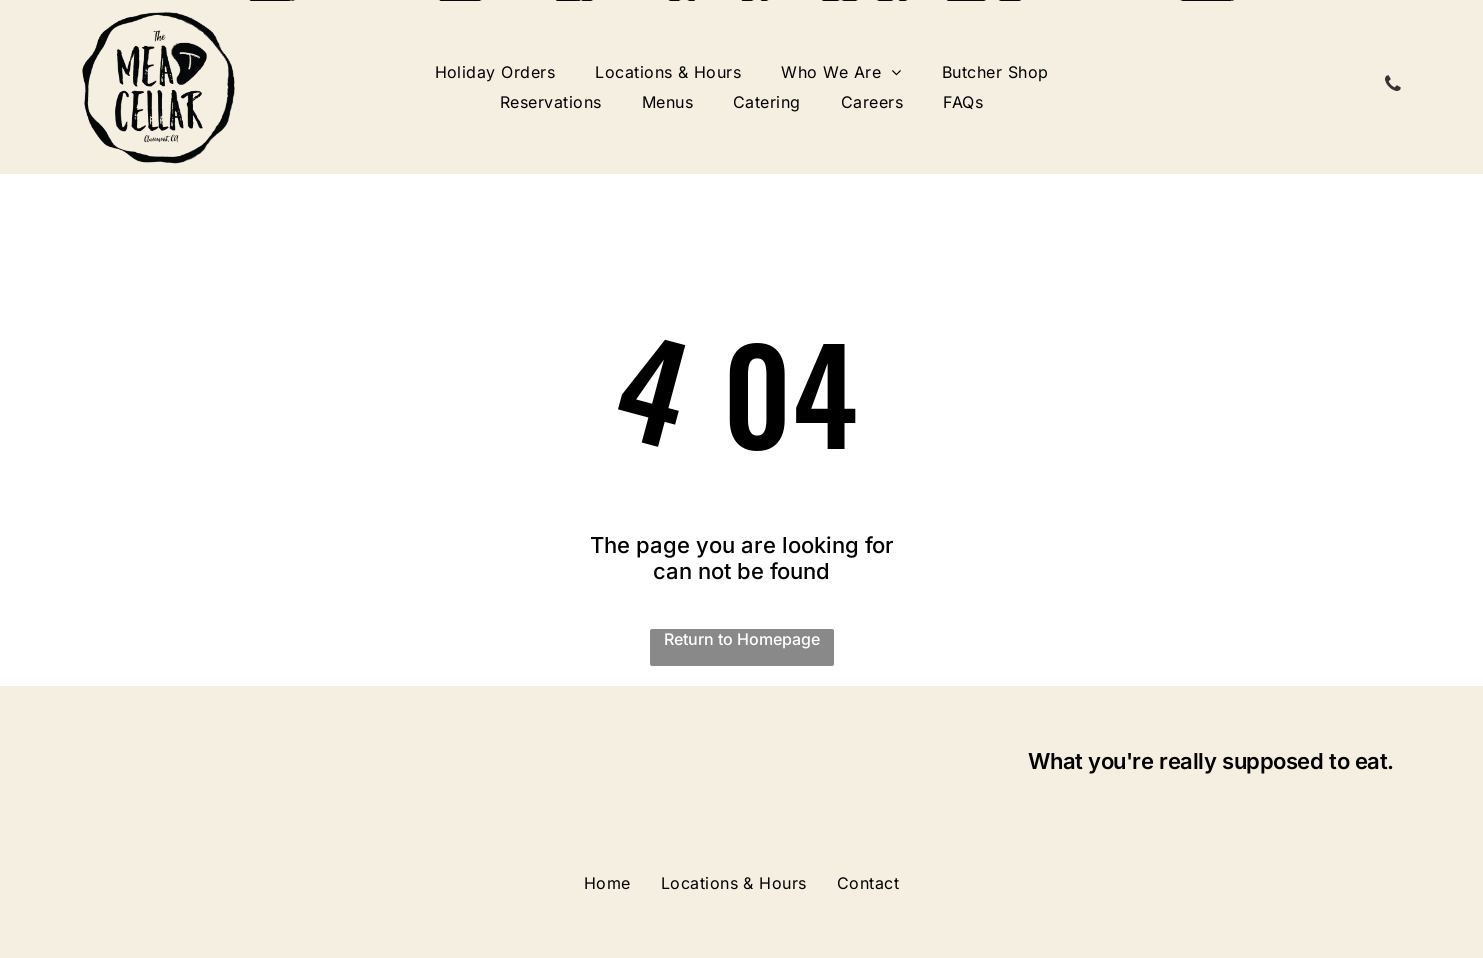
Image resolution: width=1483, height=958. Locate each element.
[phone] (1393, 86)
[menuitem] (495, 72)
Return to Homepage (742, 639)
